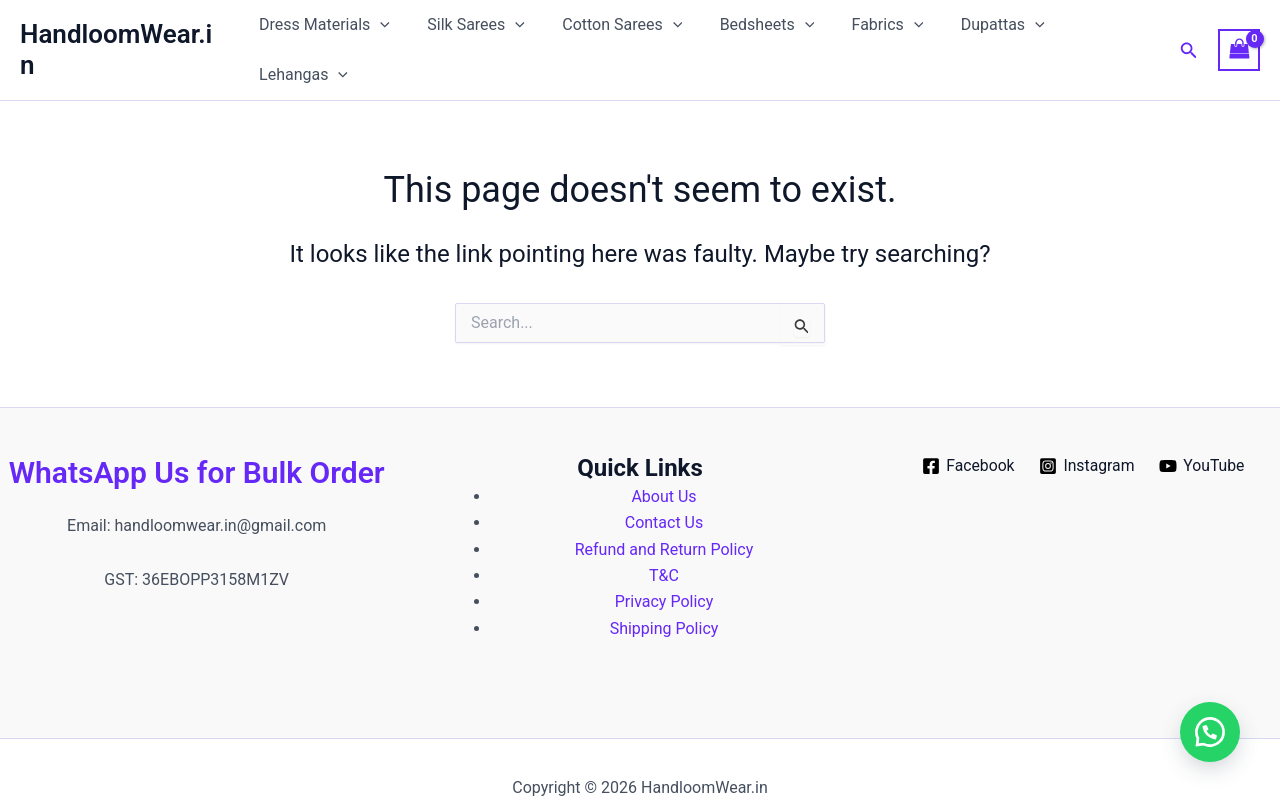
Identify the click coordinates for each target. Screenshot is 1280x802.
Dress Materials (328, 32)
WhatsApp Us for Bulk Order (197, 435)
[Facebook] (967, 430)
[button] (384, 32)
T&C (664, 538)
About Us (663, 459)
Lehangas (1098, 32)
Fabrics (870, 32)
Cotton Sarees (615, 32)
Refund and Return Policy (664, 512)
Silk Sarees (475, 32)
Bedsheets (754, 32)
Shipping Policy (664, 591)
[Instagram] (1087, 430)
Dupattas (980, 32)
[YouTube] (1203, 430)
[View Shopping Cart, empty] (1239, 31)
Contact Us (664, 486)
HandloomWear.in (123, 31)
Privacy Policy (664, 565)
